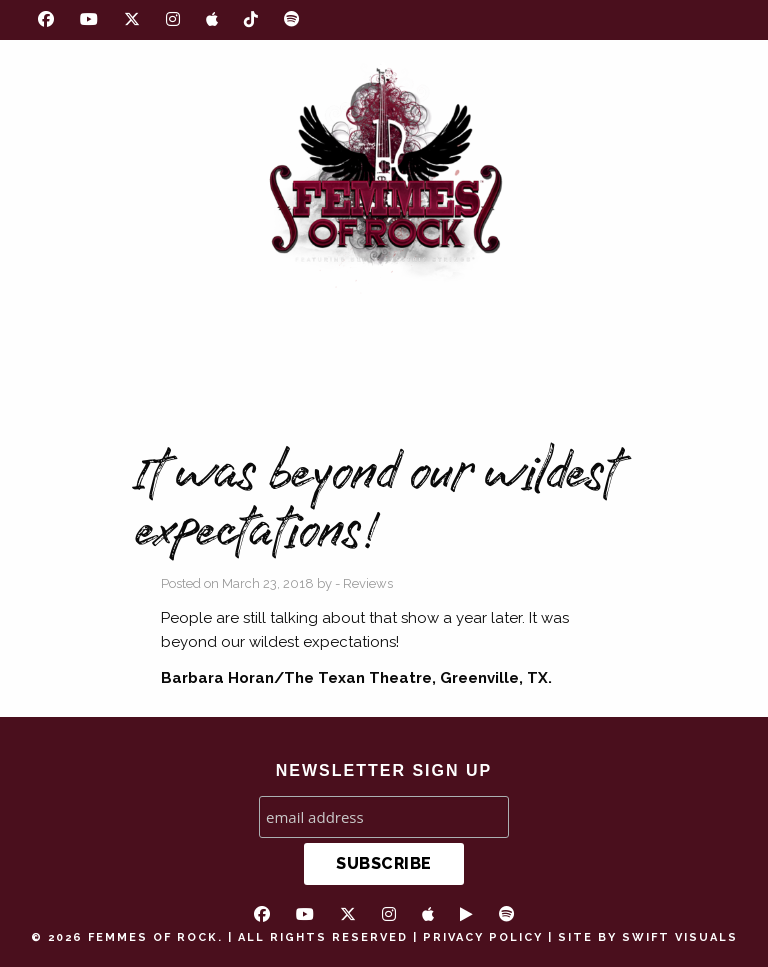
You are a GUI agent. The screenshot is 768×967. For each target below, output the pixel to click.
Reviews (368, 583)
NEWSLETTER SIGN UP (384, 770)
